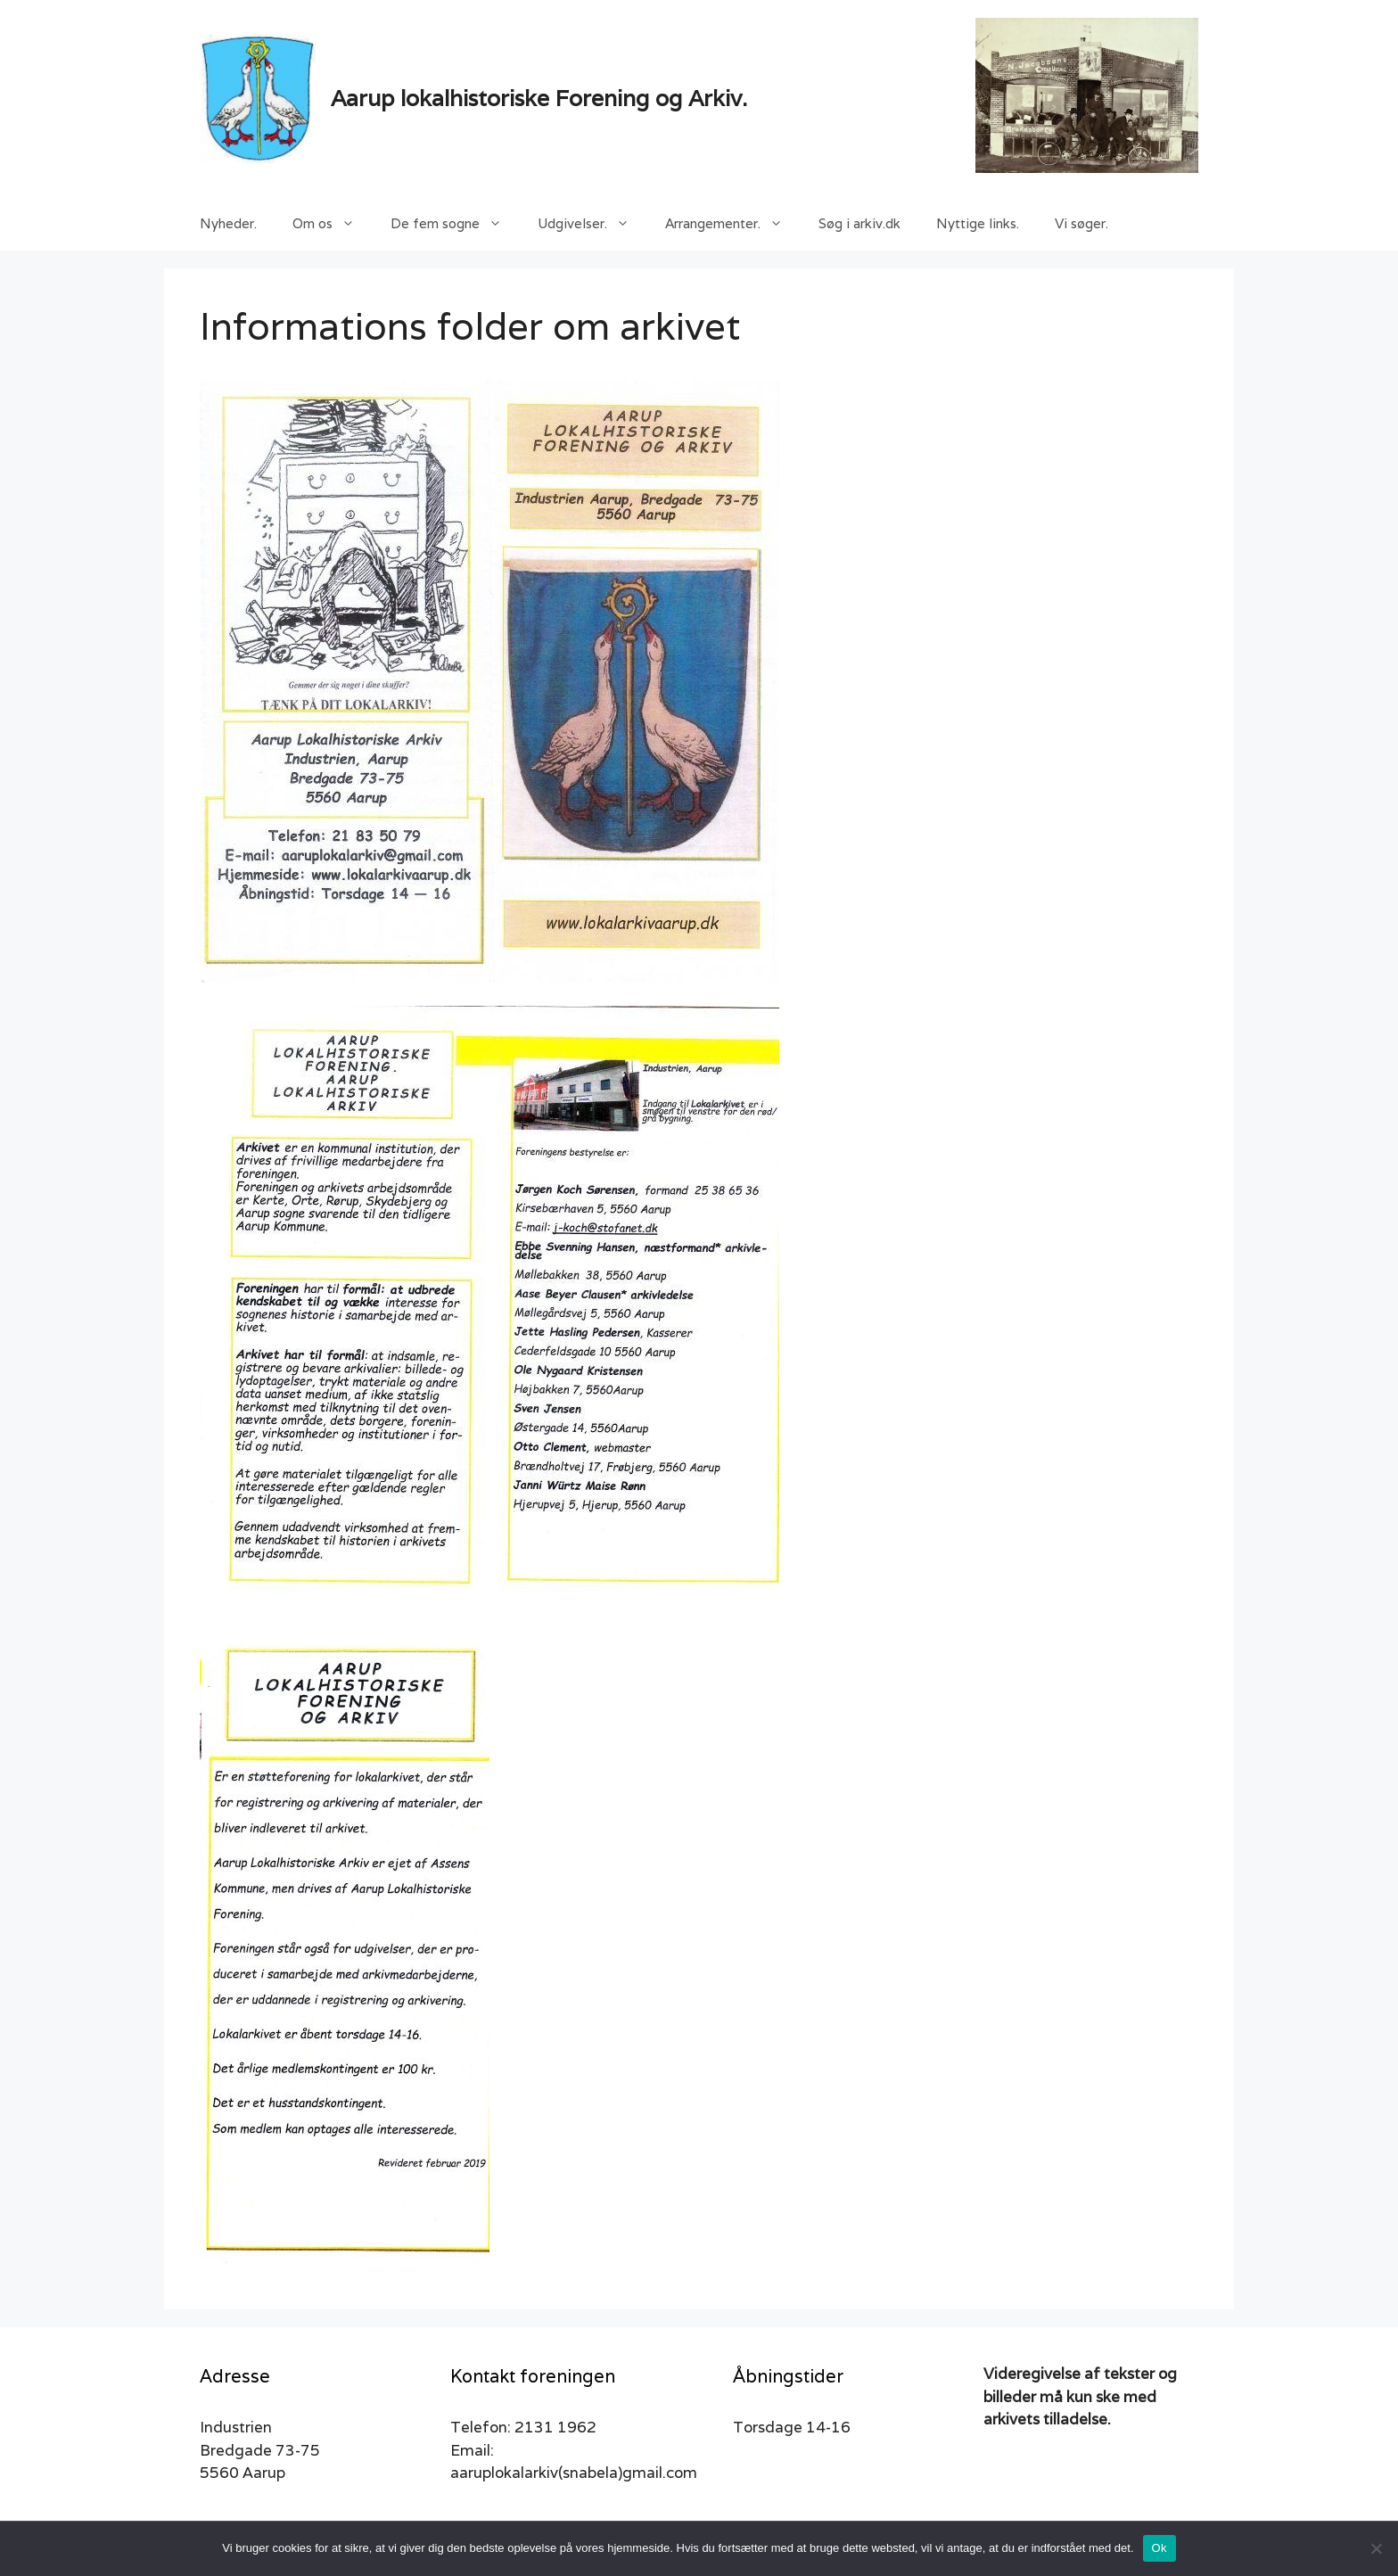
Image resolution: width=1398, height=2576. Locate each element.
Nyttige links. (977, 223)
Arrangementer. (733, 224)
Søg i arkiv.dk (859, 223)
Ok (1159, 2548)
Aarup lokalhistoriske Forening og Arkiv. (539, 98)
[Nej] (1376, 2548)
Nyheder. (228, 223)
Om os (332, 224)
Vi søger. (1081, 223)
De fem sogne (455, 224)
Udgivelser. (592, 224)
